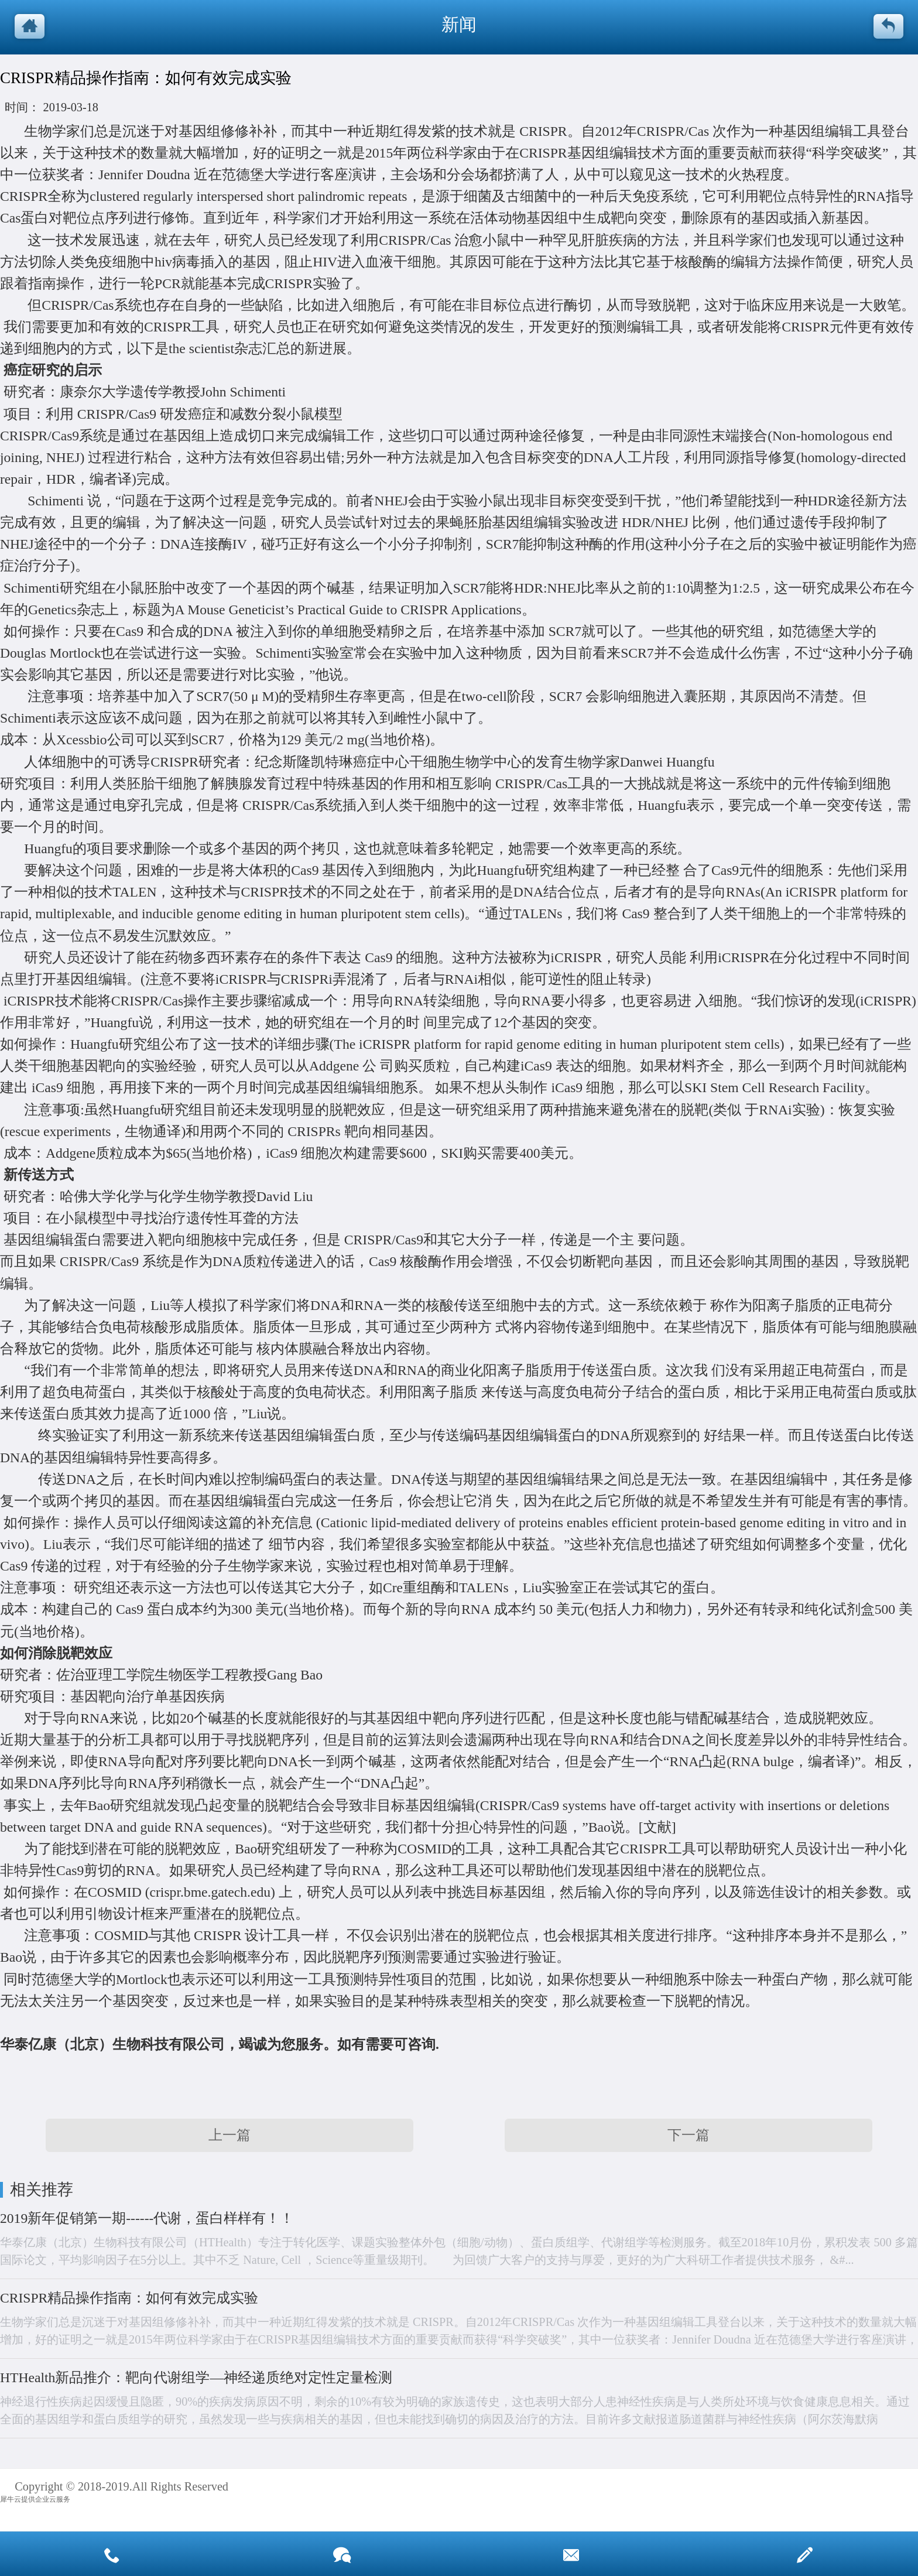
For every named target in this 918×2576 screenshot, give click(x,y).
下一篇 (688, 2135)
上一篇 (229, 2135)
